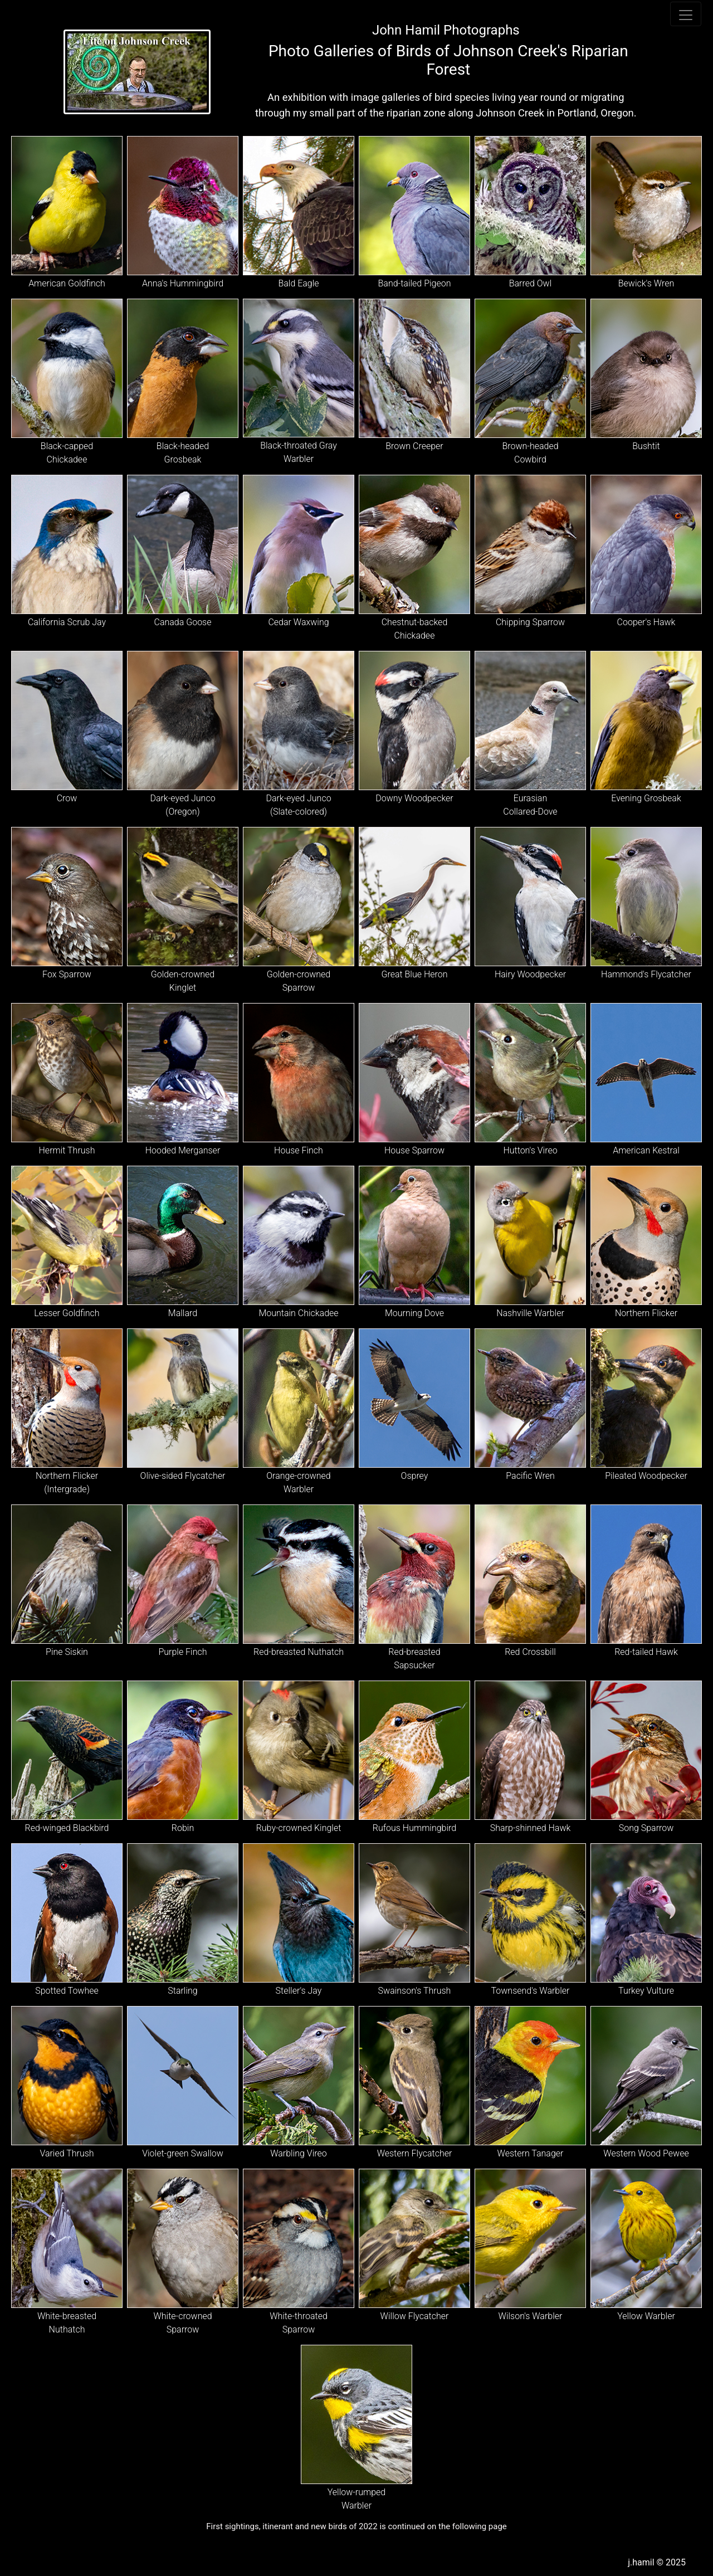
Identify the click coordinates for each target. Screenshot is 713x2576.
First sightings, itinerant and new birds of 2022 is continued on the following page (356, 2526)
